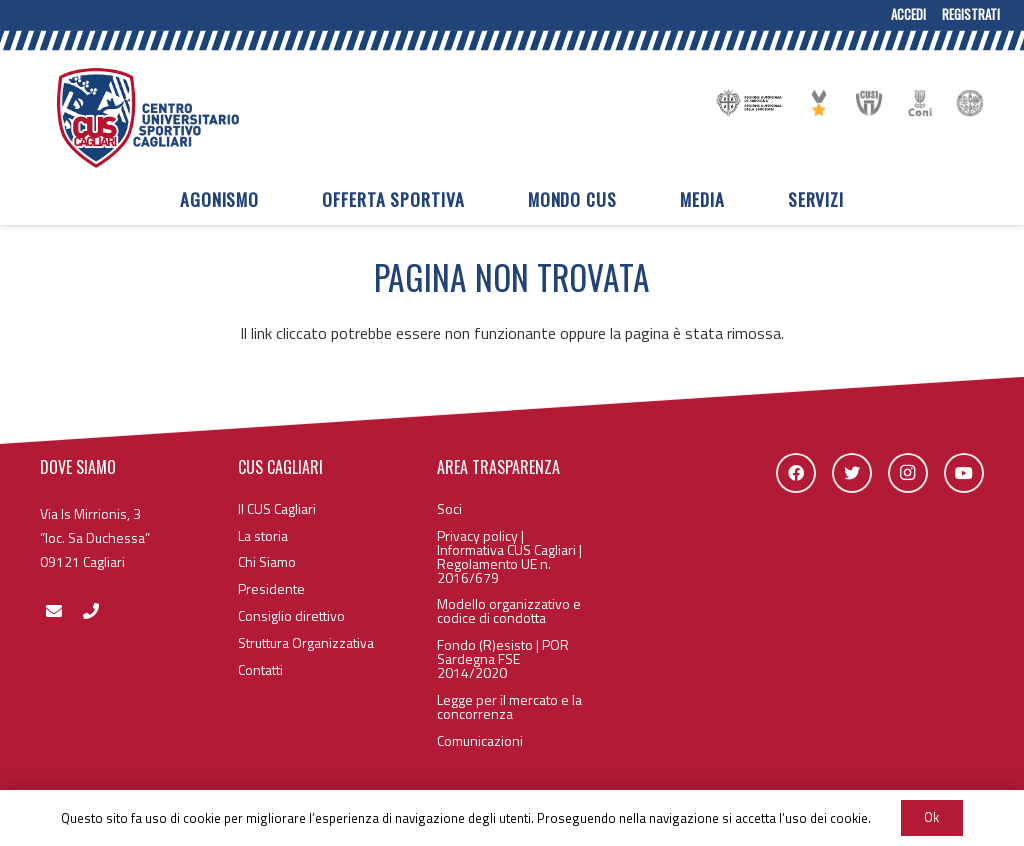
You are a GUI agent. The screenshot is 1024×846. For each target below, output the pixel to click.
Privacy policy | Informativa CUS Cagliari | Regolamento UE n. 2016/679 (509, 556)
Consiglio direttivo (291, 615)
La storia (263, 535)
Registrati (971, 14)
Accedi (908, 14)
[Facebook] (796, 473)
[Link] (148, 118)
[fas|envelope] (53, 611)
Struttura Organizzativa (306, 642)
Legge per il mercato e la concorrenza (509, 706)
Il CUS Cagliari (277, 508)
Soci (449, 508)
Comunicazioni (480, 740)
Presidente (271, 588)
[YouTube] (964, 473)
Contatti (260, 669)
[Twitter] (852, 473)
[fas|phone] (90, 611)
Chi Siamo (267, 561)
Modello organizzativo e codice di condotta (509, 610)
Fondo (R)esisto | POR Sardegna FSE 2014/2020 (503, 658)
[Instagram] (908, 473)
